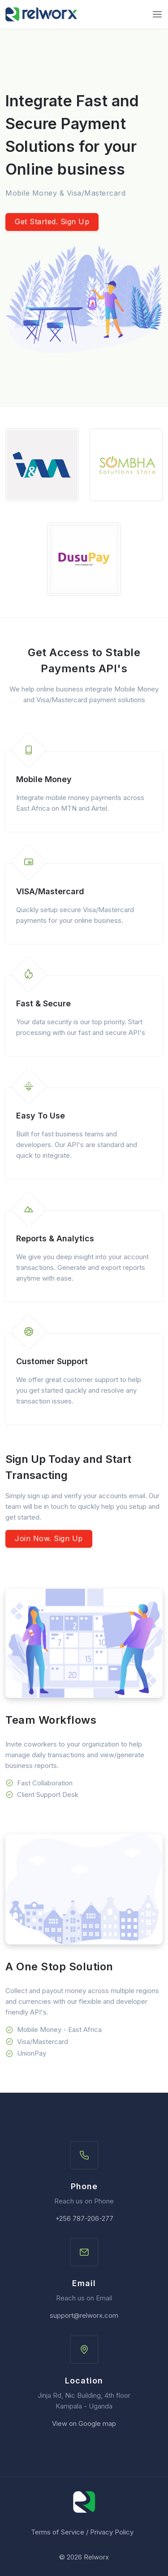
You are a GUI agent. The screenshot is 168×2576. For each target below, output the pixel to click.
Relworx (96, 2557)
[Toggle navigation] (157, 14)
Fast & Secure (43, 1003)
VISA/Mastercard (50, 891)
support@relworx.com (84, 2315)
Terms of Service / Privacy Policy (82, 2532)
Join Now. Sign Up (49, 1538)
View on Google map (84, 2423)
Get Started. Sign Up (52, 221)
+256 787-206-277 (84, 2218)
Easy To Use (40, 1115)
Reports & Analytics (55, 1238)
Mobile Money (44, 779)
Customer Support (52, 1361)
